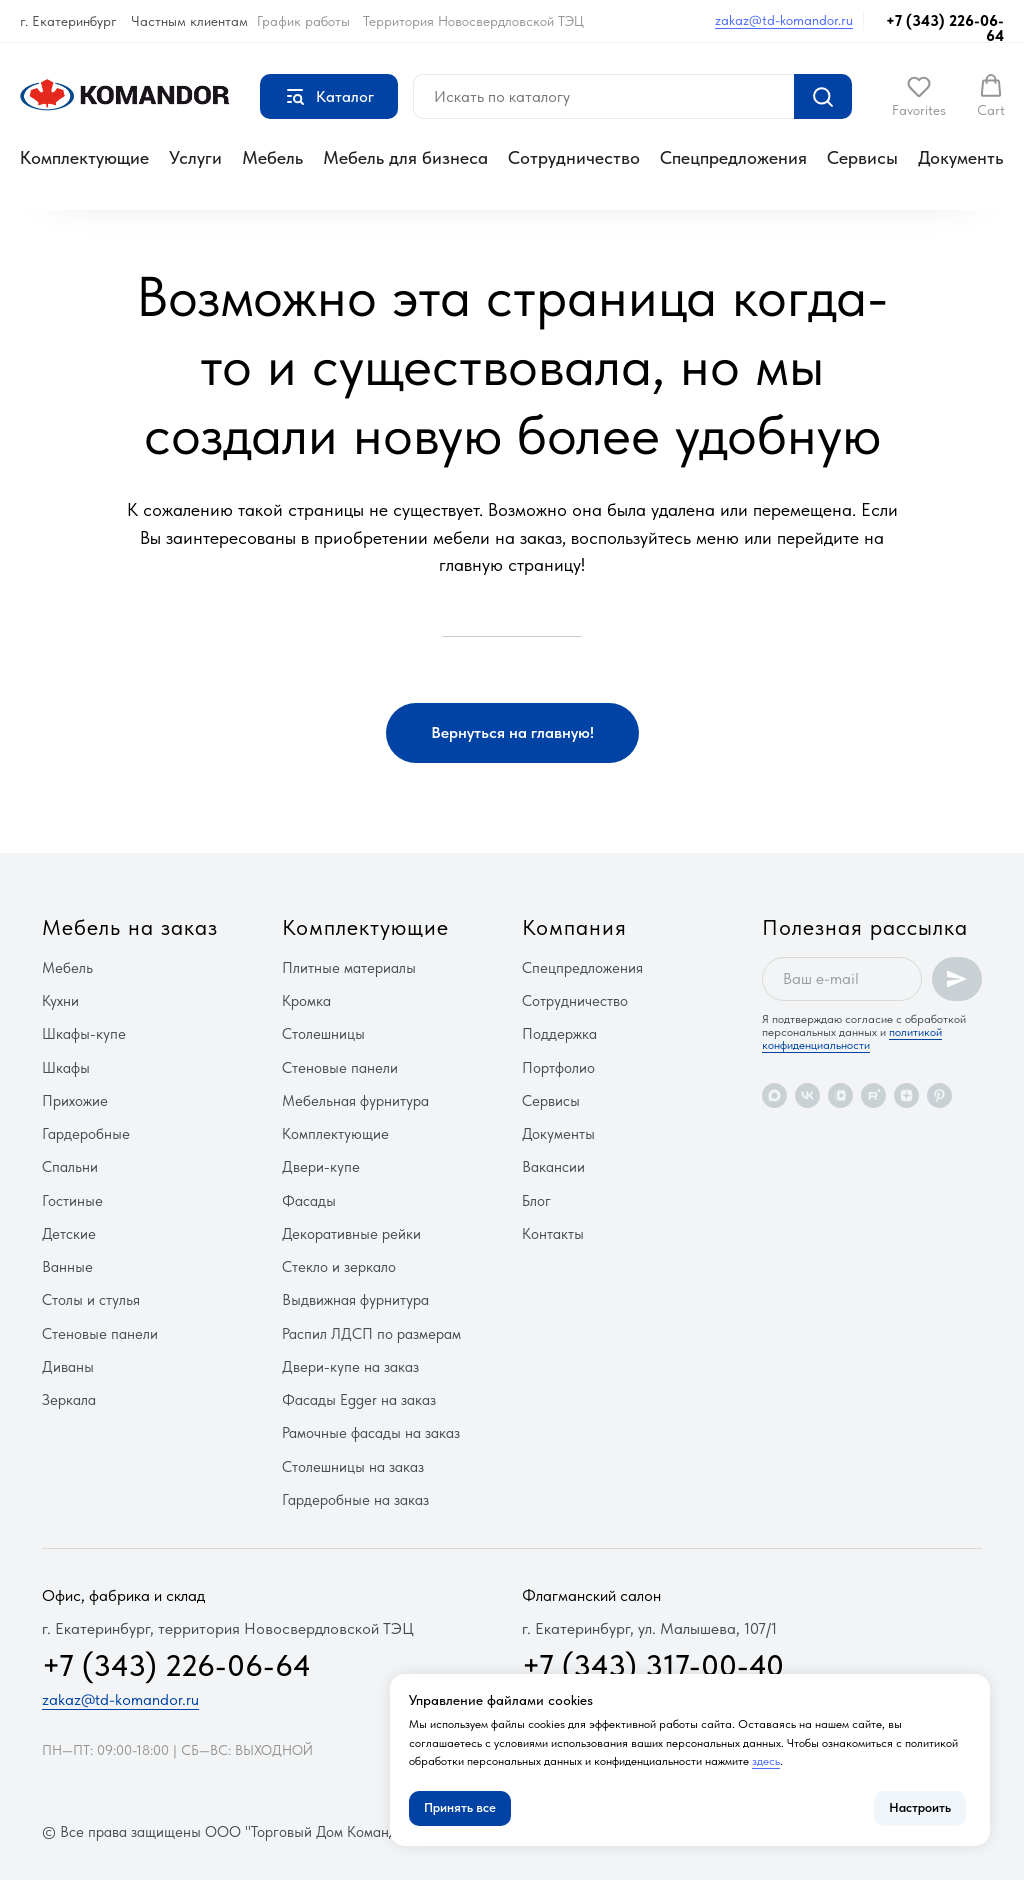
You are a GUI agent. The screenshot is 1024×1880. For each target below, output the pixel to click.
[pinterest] (939, 1095)
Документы (962, 157)
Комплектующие (84, 157)
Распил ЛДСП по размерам (371, 1334)
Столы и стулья (91, 1300)
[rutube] (873, 1095)
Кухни (60, 1001)
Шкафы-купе (84, 1034)
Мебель (272, 157)
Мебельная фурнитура (355, 1101)
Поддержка (559, 1034)
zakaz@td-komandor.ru (784, 20)
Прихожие (75, 1101)
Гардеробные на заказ (355, 1500)
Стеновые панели (100, 1334)
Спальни (70, 1167)
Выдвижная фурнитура (355, 1300)
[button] (919, 96)
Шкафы (66, 1068)
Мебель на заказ (130, 927)
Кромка (306, 1001)
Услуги (195, 157)
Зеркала (69, 1400)
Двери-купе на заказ (350, 1367)
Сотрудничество (574, 157)
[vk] (807, 1095)
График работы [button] (303, 21)
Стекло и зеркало (339, 1267)
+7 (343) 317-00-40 (653, 1665)
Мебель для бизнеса (405, 157)
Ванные (67, 1267)
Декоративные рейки (351, 1234)
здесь (766, 1761)
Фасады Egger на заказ (359, 1400)
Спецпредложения (733, 157)
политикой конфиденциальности (852, 1038)
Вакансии (553, 1167)
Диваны (68, 1367)
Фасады (309, 1201)
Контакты (553, 1234)
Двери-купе (321, 1167)
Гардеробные (86, 1134)
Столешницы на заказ (353, 1467)
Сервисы (862, 157)
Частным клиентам (189, 21)
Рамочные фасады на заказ (371, 1433)
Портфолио (558, 1068)
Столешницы (323, 1034)
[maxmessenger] (774, 1095)
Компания (574, 927)
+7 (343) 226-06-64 (945, 28)
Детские (69, 1234)
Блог (536, 1201)
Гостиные (72, 1201)
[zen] (906, 1095)
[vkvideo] (840, 1095)
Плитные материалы (349, 968)
